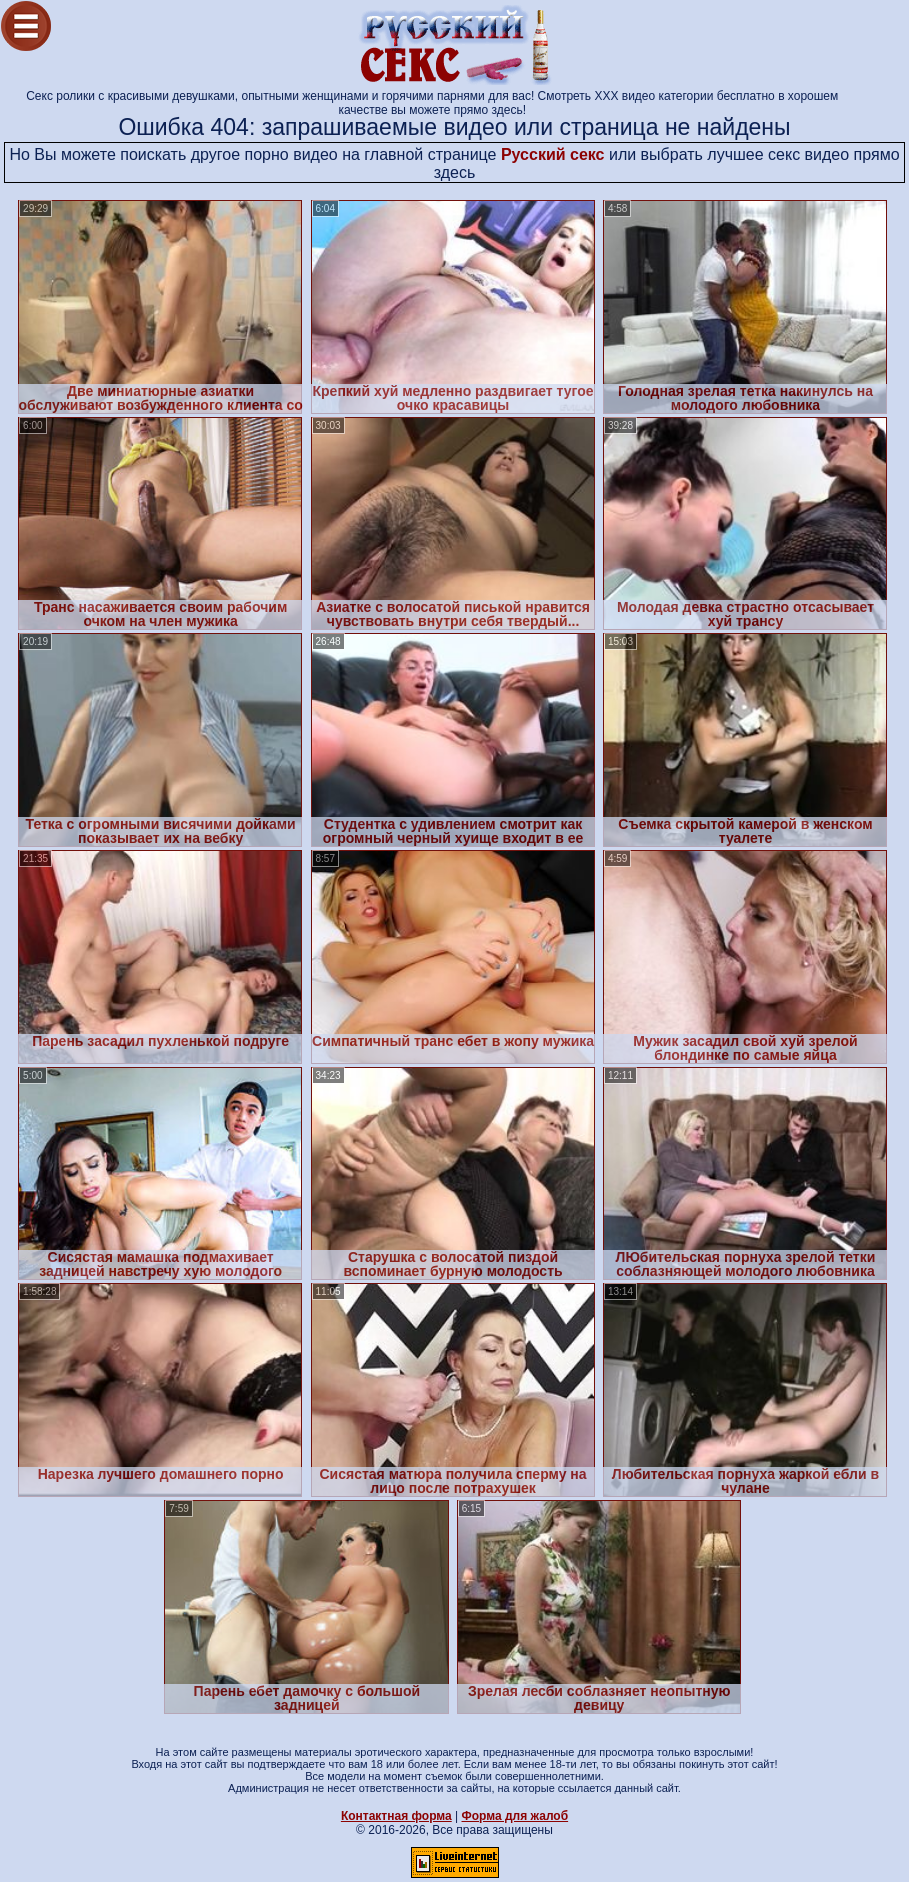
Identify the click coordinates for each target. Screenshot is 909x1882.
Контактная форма (396, 1816)
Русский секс (553, 154)
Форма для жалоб (515, 1816)
